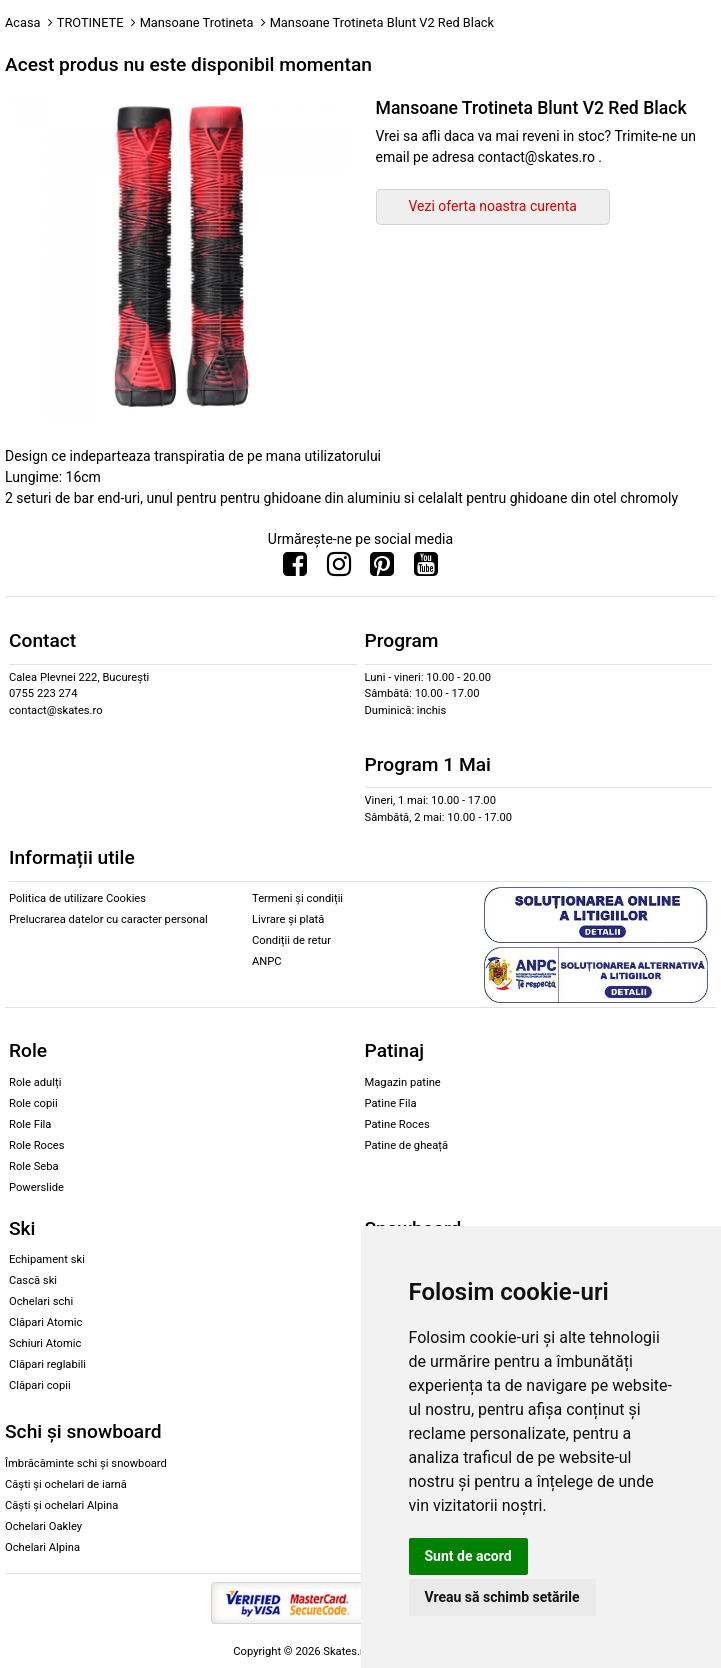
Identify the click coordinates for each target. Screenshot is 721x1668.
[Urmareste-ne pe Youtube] (426, 569)
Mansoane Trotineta (197, 22)
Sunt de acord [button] (468, 1556)
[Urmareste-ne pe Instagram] (339, 569)
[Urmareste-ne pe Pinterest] (382, 569)
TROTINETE (90, 22)
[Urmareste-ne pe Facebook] (295, 569)
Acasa (23, 22)
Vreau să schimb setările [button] (502, 1597)
